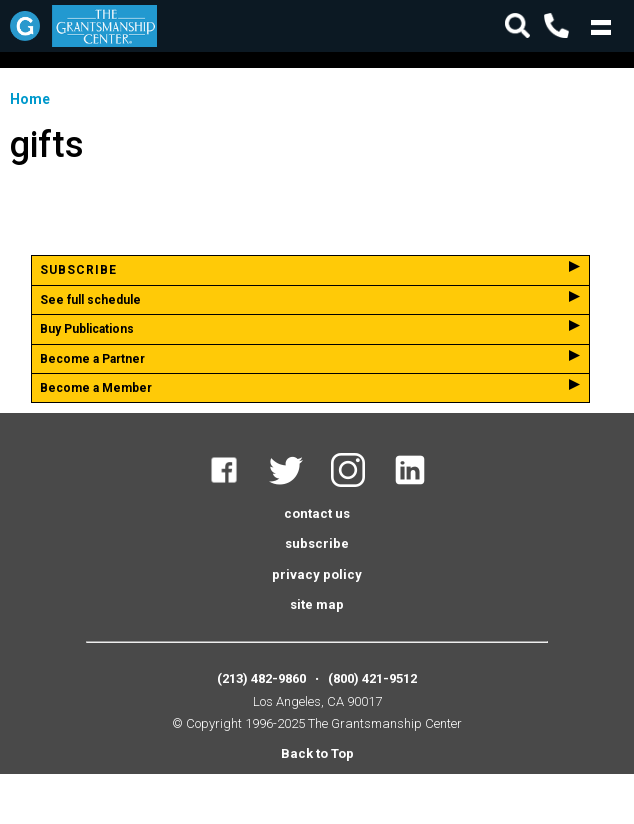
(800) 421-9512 (372, 678)
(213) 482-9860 (261, 678)
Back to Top (317, 753)
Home (30, 99)
